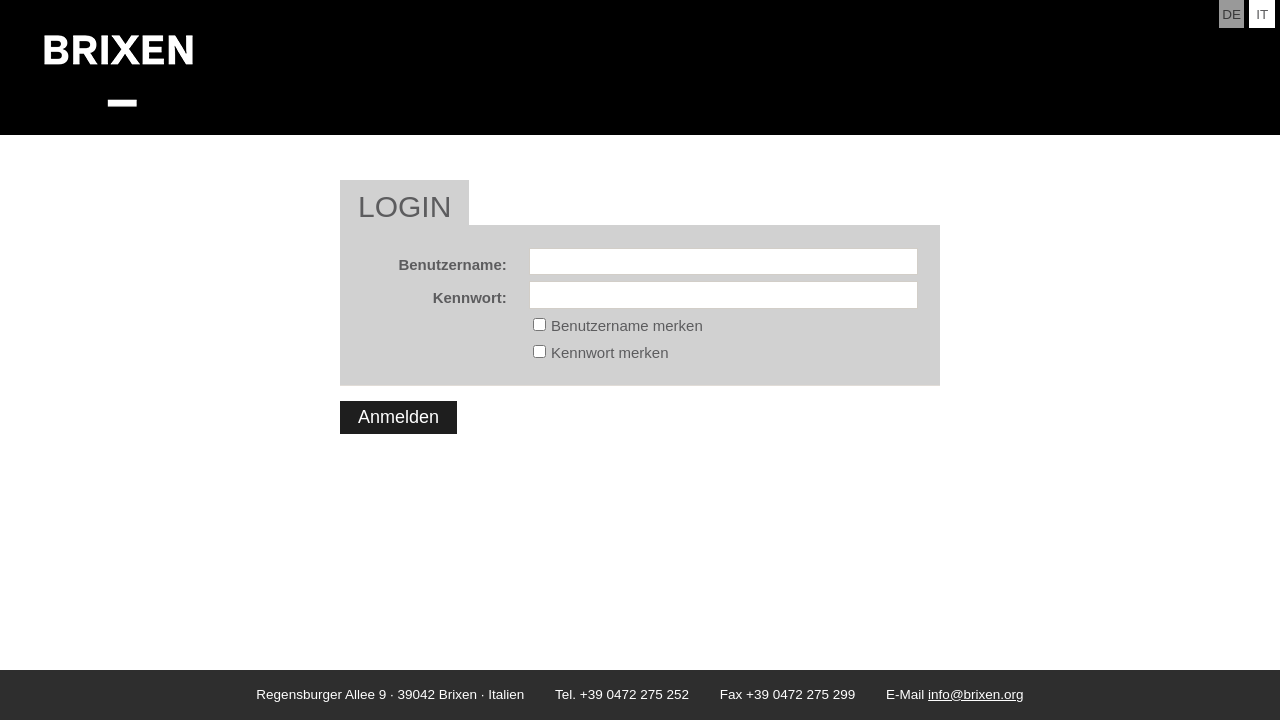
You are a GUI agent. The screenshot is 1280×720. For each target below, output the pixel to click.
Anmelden (398, 417)
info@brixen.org (976, 694)
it (1262, 14)
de (1231, 14)
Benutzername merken (627, 325)
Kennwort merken (610, 352)
